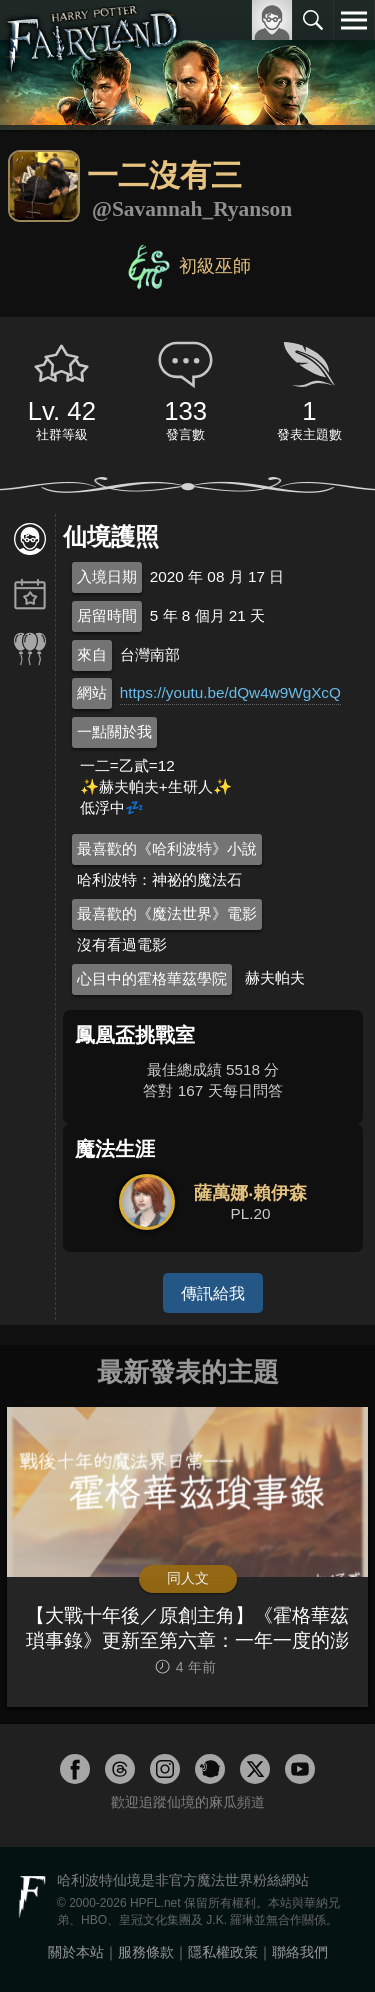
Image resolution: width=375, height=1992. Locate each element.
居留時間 (107, 615)
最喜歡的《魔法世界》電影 (167, 913)
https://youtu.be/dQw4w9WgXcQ (230, 692)
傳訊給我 (213, 1293)
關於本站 (76, 1952)
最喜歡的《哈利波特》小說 (167, 848)
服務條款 (146, 1952)
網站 (92, 692)
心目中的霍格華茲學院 (152, 978)
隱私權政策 (223, 1952)
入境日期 (107, 576)
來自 (92, 654)
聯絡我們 (300, 1952)
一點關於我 (114, 731)
